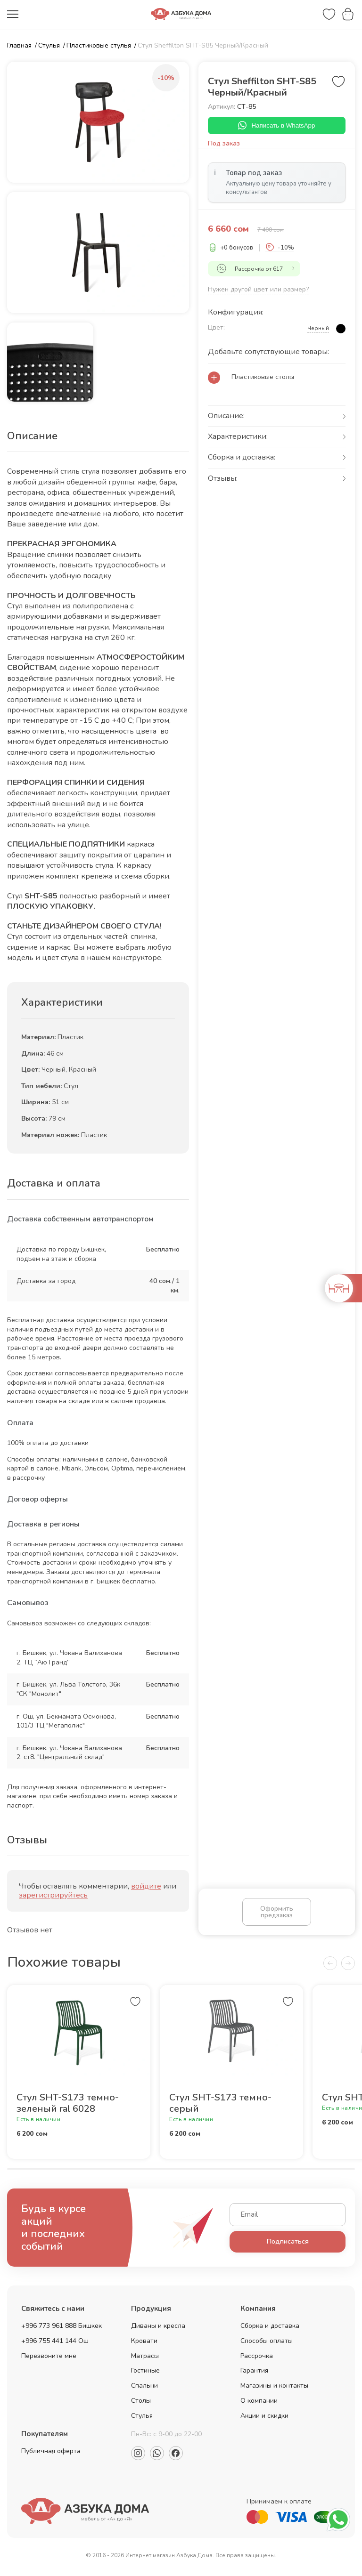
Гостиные (145, 2373)
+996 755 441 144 (48, 2343)
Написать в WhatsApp (276, 126)
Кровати (144, 2343)
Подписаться (287, 2244)
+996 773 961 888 (48, 2328)
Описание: (226, 417)
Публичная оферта (51, 2453)
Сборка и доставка (269, 2328)
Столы (141, 2403)
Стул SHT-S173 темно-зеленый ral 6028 (67, 2106)
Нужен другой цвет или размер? (258, 290)
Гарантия (254, 2373)
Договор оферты (37, 1499)
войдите (146, 1886)
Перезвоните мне (48, 2358)
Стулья (142, 2418)
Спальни (144, 2388)
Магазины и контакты (274, 2388)
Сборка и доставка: (241, 458)
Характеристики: (238, 438)
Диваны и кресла (158, 2328)
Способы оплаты (266, 2343)
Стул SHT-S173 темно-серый (220, 2106)
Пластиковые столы (262, 378)
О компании (259, 2403)
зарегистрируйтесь (53, 1895)
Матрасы (145, 2358)
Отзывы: (223, 479)
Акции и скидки (264, 2418)
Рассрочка (256, 2358)
